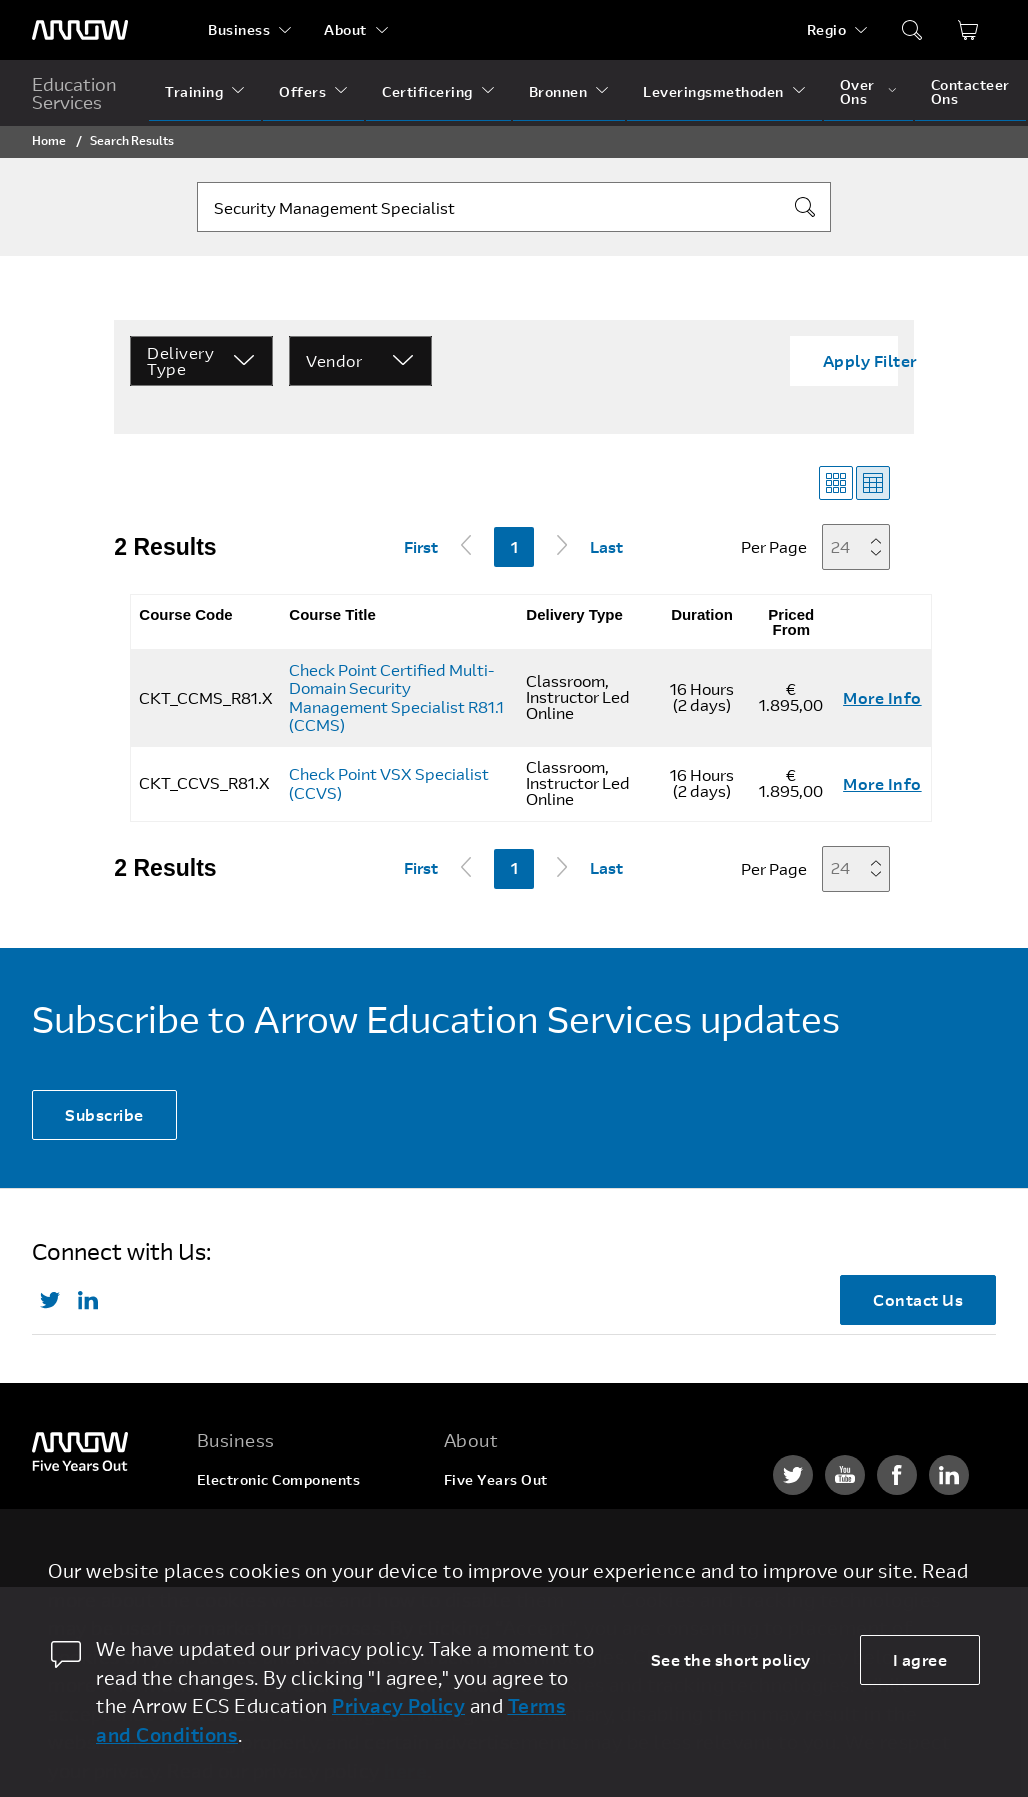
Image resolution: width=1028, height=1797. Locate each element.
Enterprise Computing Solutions (274, 1524)
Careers (472, 1517)
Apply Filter (870, 360)
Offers (302, 91)
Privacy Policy (398, 1705)
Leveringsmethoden (713, 91)
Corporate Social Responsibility (555, 1555)
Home (49, 140)
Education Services (74, 93)
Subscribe (104, 1114)
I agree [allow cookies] (920, 1659)
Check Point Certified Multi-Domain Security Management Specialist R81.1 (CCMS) (396, 698)
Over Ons (857, 91)
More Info (882, 697)
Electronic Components (279, 1479)
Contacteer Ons (970, 91)
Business (239, 29)
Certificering (427, 91)
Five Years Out (496, 1479)
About (345, 29)
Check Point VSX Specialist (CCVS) (389, 783)
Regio (827, 29)
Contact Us (918, 1299)
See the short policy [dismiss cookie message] (731, 1659)
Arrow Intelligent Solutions (292, 1569)
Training (194, 91)
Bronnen (558, 91)
